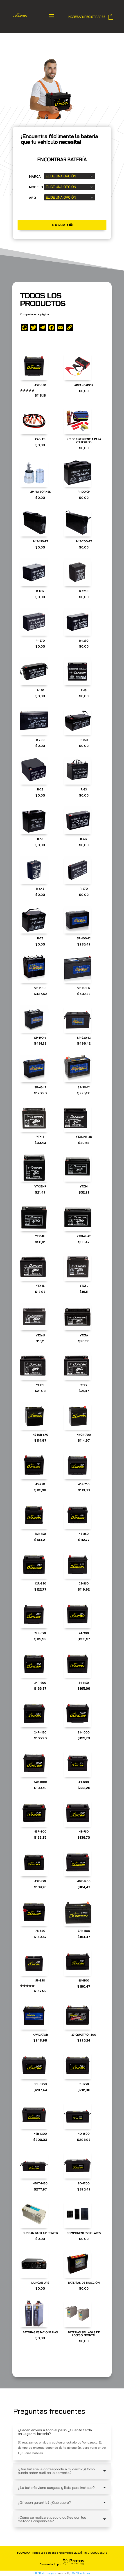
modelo (36, 187)
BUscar (60, 225)
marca (35, 176)
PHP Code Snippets (45, 2573)
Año (32, 198)
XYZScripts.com (81, 2573)
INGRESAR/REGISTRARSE (86, 17)
